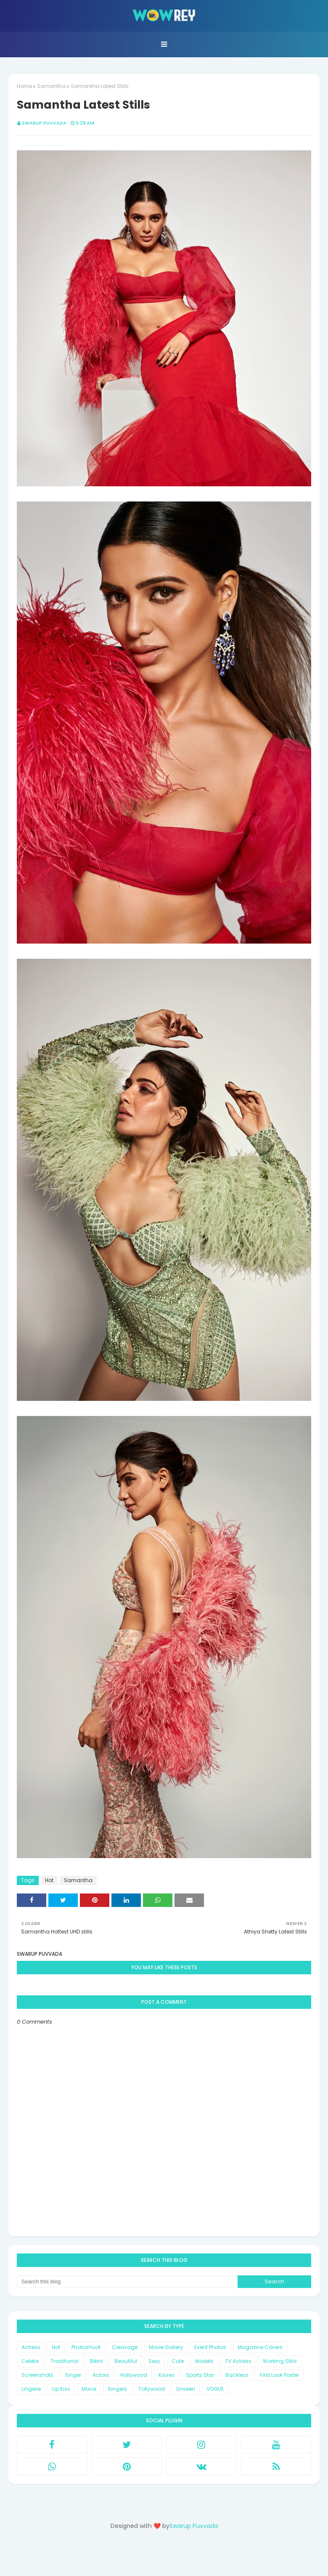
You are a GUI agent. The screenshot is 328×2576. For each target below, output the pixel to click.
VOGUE (215, 2388)
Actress (30, 2347)
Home (24, 86)
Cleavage (125, 2347)
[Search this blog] (127, 2281)
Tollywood (151, 2388)
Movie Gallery (166, 2347)
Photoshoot (86, 2347)
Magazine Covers (260, 2347)
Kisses (167, 2375)
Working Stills (280, 2361)
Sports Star (200, 2375)
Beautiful (125, 2361)
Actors (101, 2375)
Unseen (185, 2388)
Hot (49, 1880)
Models (204, 2361)
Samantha (51, 86)
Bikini (96, 2361)
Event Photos (210, 2347)
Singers (117, 2388)
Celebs (30, 2361)
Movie (89, 2388)
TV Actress (238, 2361)
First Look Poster (279, 2375)
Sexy (154, 2361)
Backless (237, 2375)
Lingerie (31, 2388)
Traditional (64, 2361)
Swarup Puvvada (44, 123)
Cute (178, 2361)
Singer (73, 2375)
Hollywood (133, 2375)
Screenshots (37, 2375)
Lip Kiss (61, 2388)
